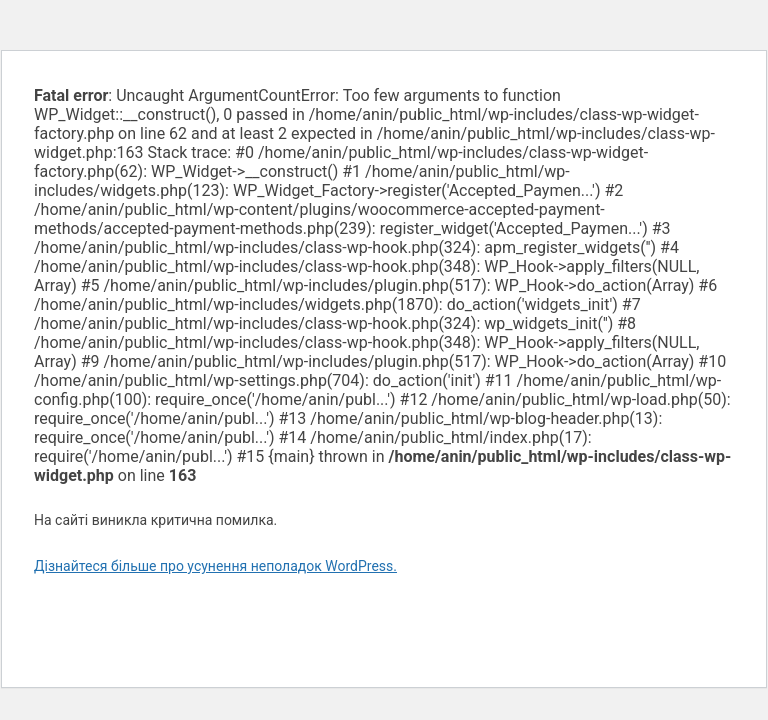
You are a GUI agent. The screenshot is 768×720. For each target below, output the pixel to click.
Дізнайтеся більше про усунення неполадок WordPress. (215, 566)
